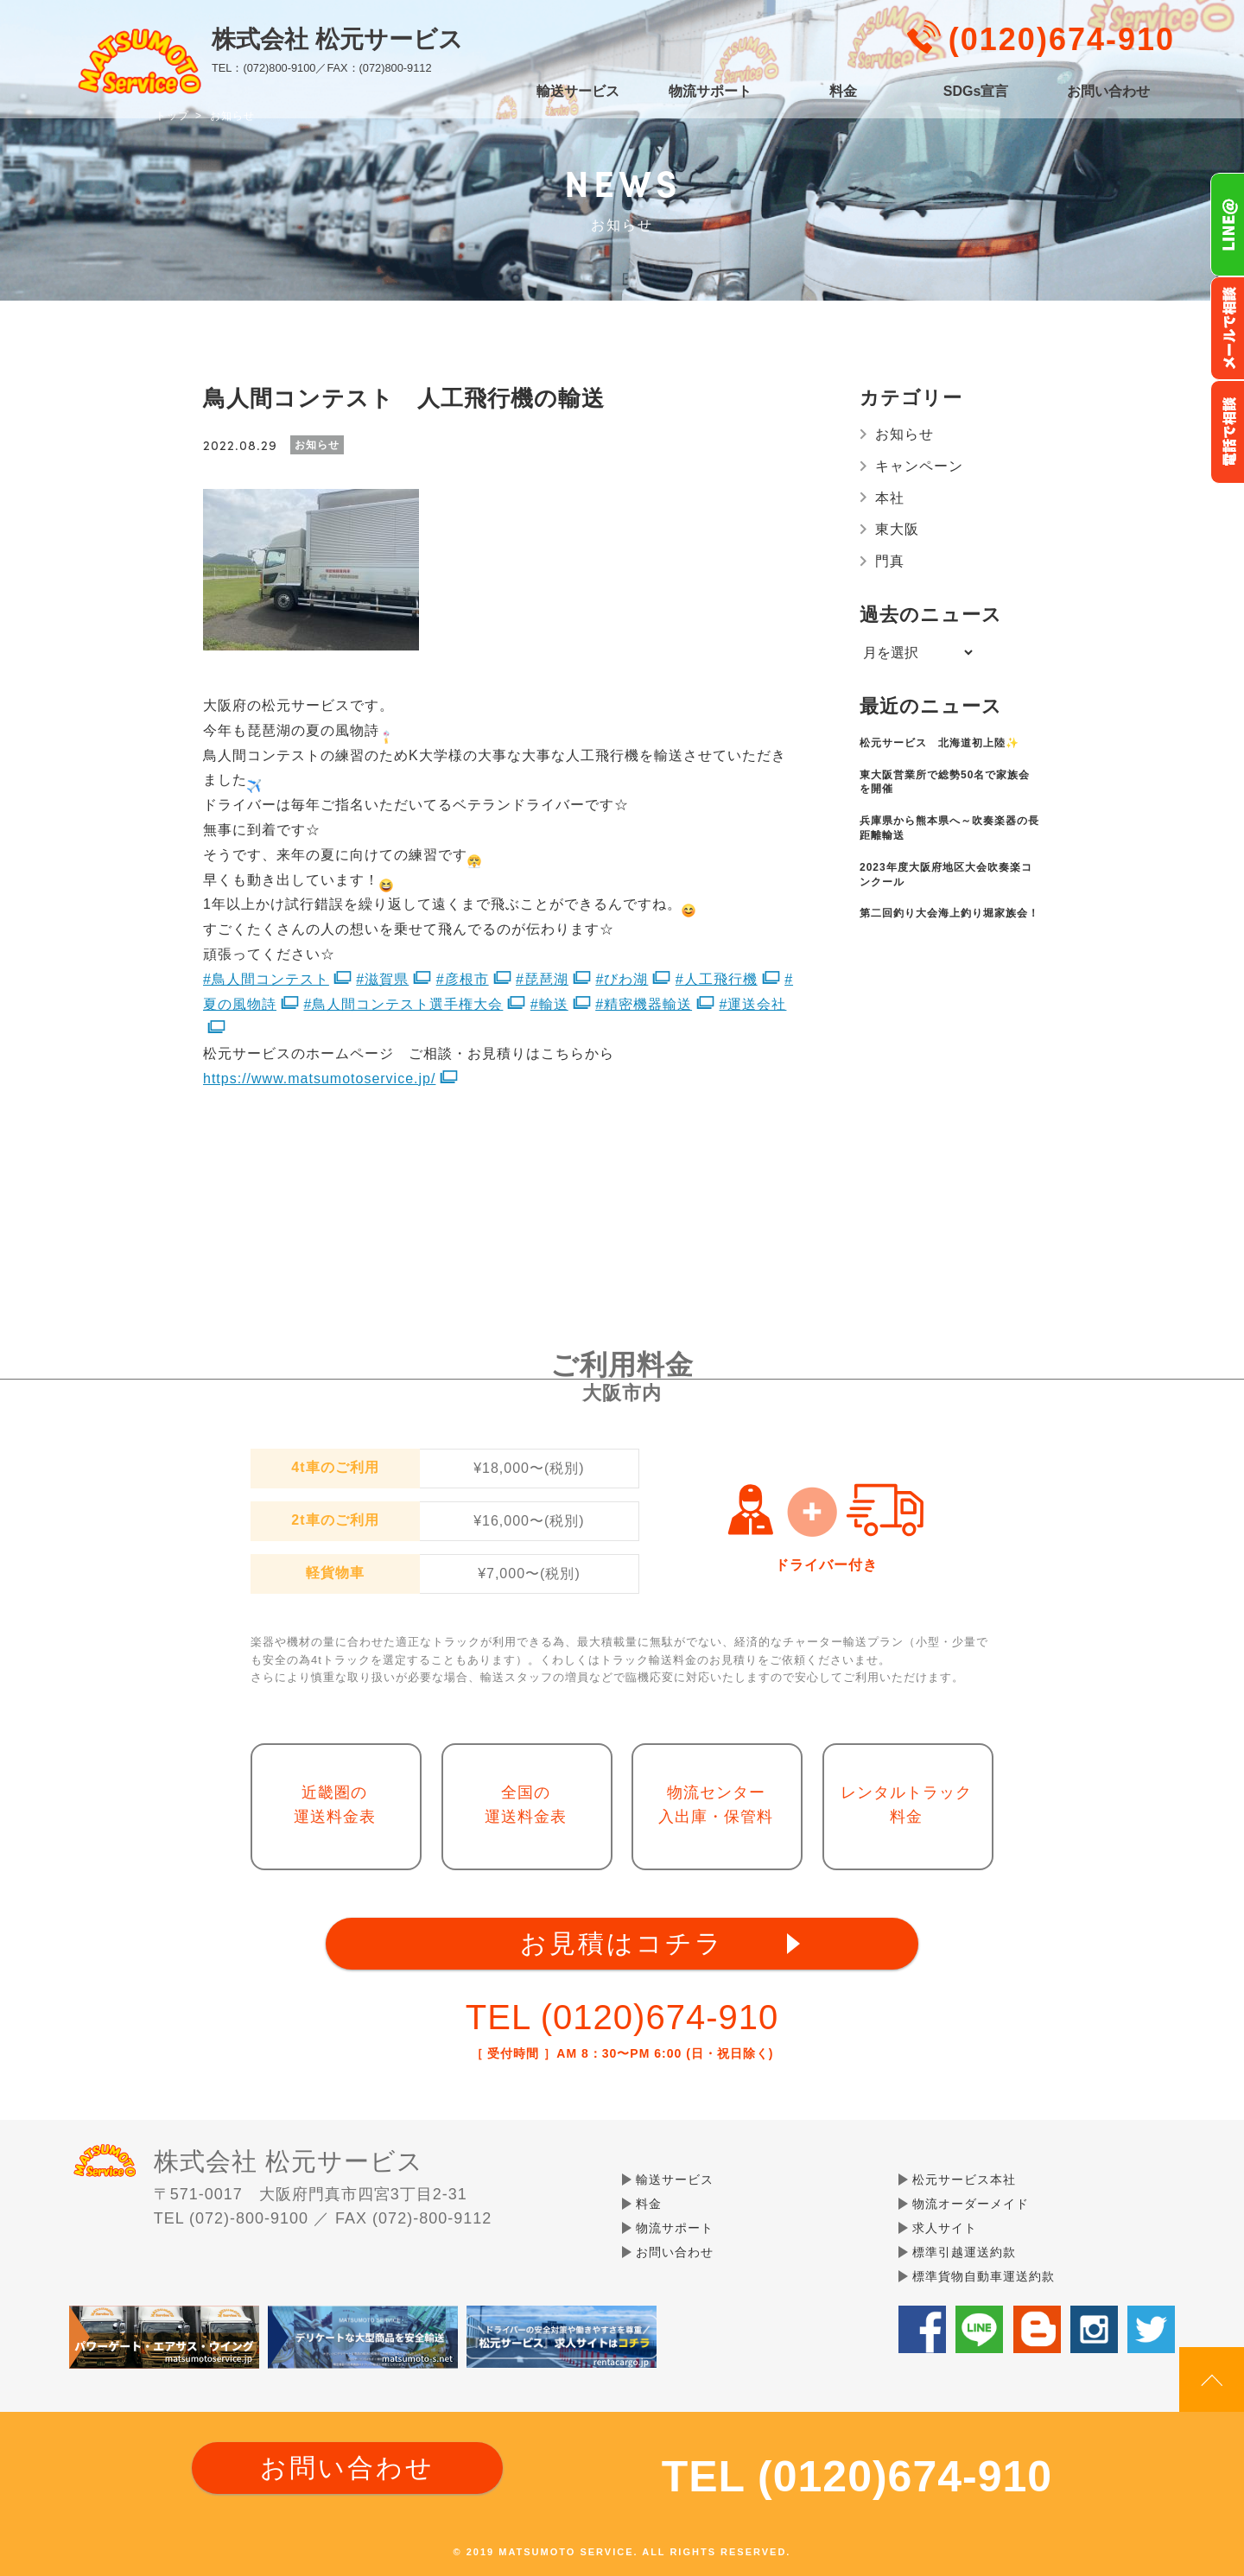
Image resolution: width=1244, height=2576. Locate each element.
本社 (889, 498)
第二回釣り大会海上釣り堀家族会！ (949, 913)
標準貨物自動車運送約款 (983, 2276)
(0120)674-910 (1062, 39)
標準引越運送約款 (964, 2252)
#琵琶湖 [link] (542, 979)
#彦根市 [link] (462, 979)
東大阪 (897, 529)
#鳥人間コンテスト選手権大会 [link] (403, 1004)
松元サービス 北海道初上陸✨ (939, 743)
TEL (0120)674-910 (622, 2017)
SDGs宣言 (976, 91)
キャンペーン (919, 466)
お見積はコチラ (622, 1943)
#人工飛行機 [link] (717, 979)
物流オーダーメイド (970, 2204)
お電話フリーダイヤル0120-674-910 (1227, 432)
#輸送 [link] (549, 1004)
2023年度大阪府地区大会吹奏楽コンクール (946, 874)
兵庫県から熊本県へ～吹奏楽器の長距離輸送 (949, 828)
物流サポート (710, 91)
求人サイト (944, 2228)
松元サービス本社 (964, 2179)
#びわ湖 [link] (621, 979)
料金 (843, 91)
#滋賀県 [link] (382, 979)
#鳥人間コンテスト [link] (266, 979)
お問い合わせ (1108, 91)
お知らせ (904, 434)
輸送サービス (577, 91)
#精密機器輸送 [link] (643, 1004)
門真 (889, 561)
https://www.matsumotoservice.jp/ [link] (319, 1078)
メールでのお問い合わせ (1227, 328)
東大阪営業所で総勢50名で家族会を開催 (945, 782)
